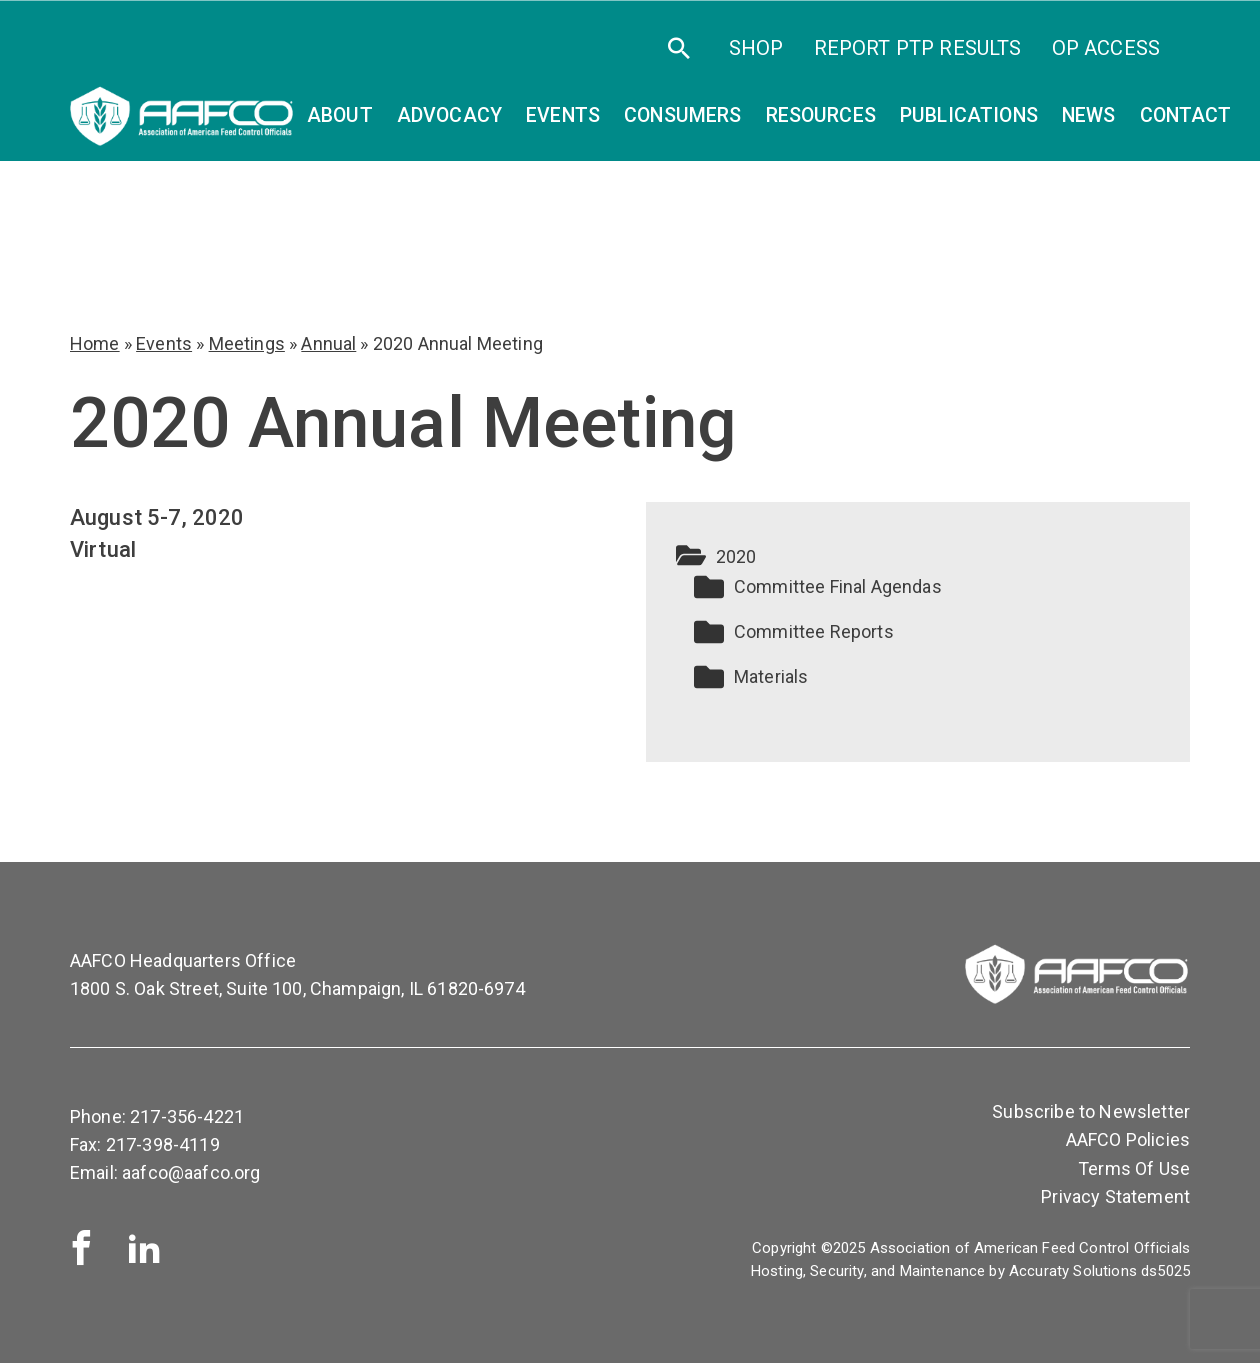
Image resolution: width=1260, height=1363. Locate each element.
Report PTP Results (918, 48)
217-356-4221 (187, 1116)
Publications (969, 115)
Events (164, 343)
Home (95, 343)
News (1089, 115)
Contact (1186, 115)
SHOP (756, 48)
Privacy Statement (1115, 1196)
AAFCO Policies (1128, 1139)
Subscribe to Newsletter (1091, 1111)
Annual (328, 343)
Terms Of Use (1134, 1168)
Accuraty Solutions (1073, 1271)
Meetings (247, 343)
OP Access (1106, 48)
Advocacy (449, 115)
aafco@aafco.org (191, 1172)
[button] (918, 557)
